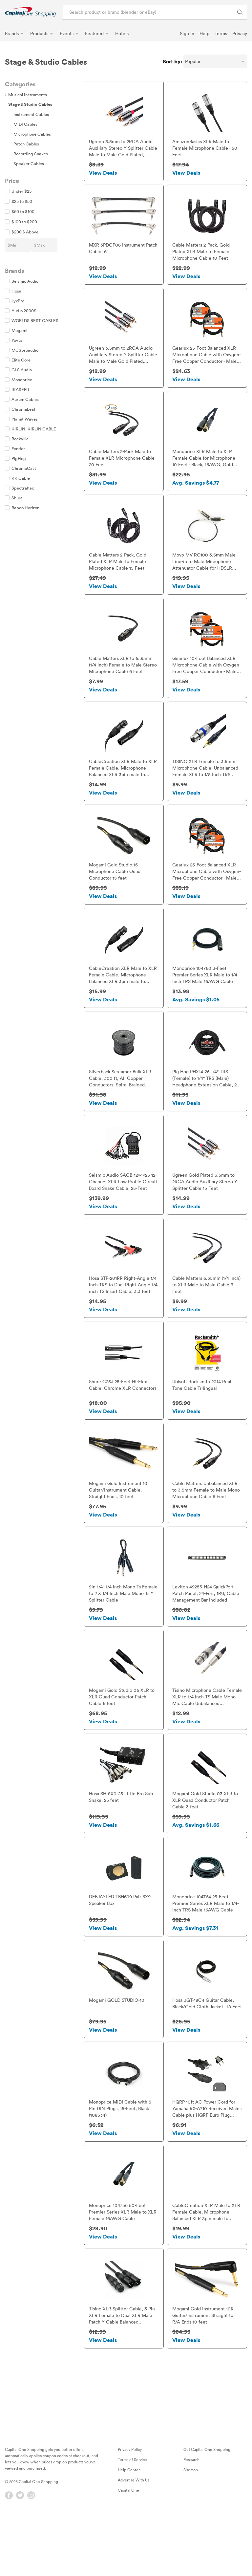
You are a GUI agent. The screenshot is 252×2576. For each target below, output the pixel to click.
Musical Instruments (26, 95)
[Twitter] (20, 2556)
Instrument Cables (31, 114)
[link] (30, 12)
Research (191, 2520)
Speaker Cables (28, 163)
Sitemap (190, 2530)
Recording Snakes (30, 154)
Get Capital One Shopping (206, 2510)
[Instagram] (31, 2556)
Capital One (128, 2550)
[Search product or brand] (154, 12)
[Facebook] (9, 2556)
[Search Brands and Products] (240, 12)
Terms (221, 33)
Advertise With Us (133, 2540)
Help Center (129, 2530)
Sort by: (172, 61)
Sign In (187, 33)
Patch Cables (26, 144)
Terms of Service (132, 2520)
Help (204, 33)
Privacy (239, 33)
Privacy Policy (130, 2510)
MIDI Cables (25, 124)
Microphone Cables (32, 134)
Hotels (122, 33)
